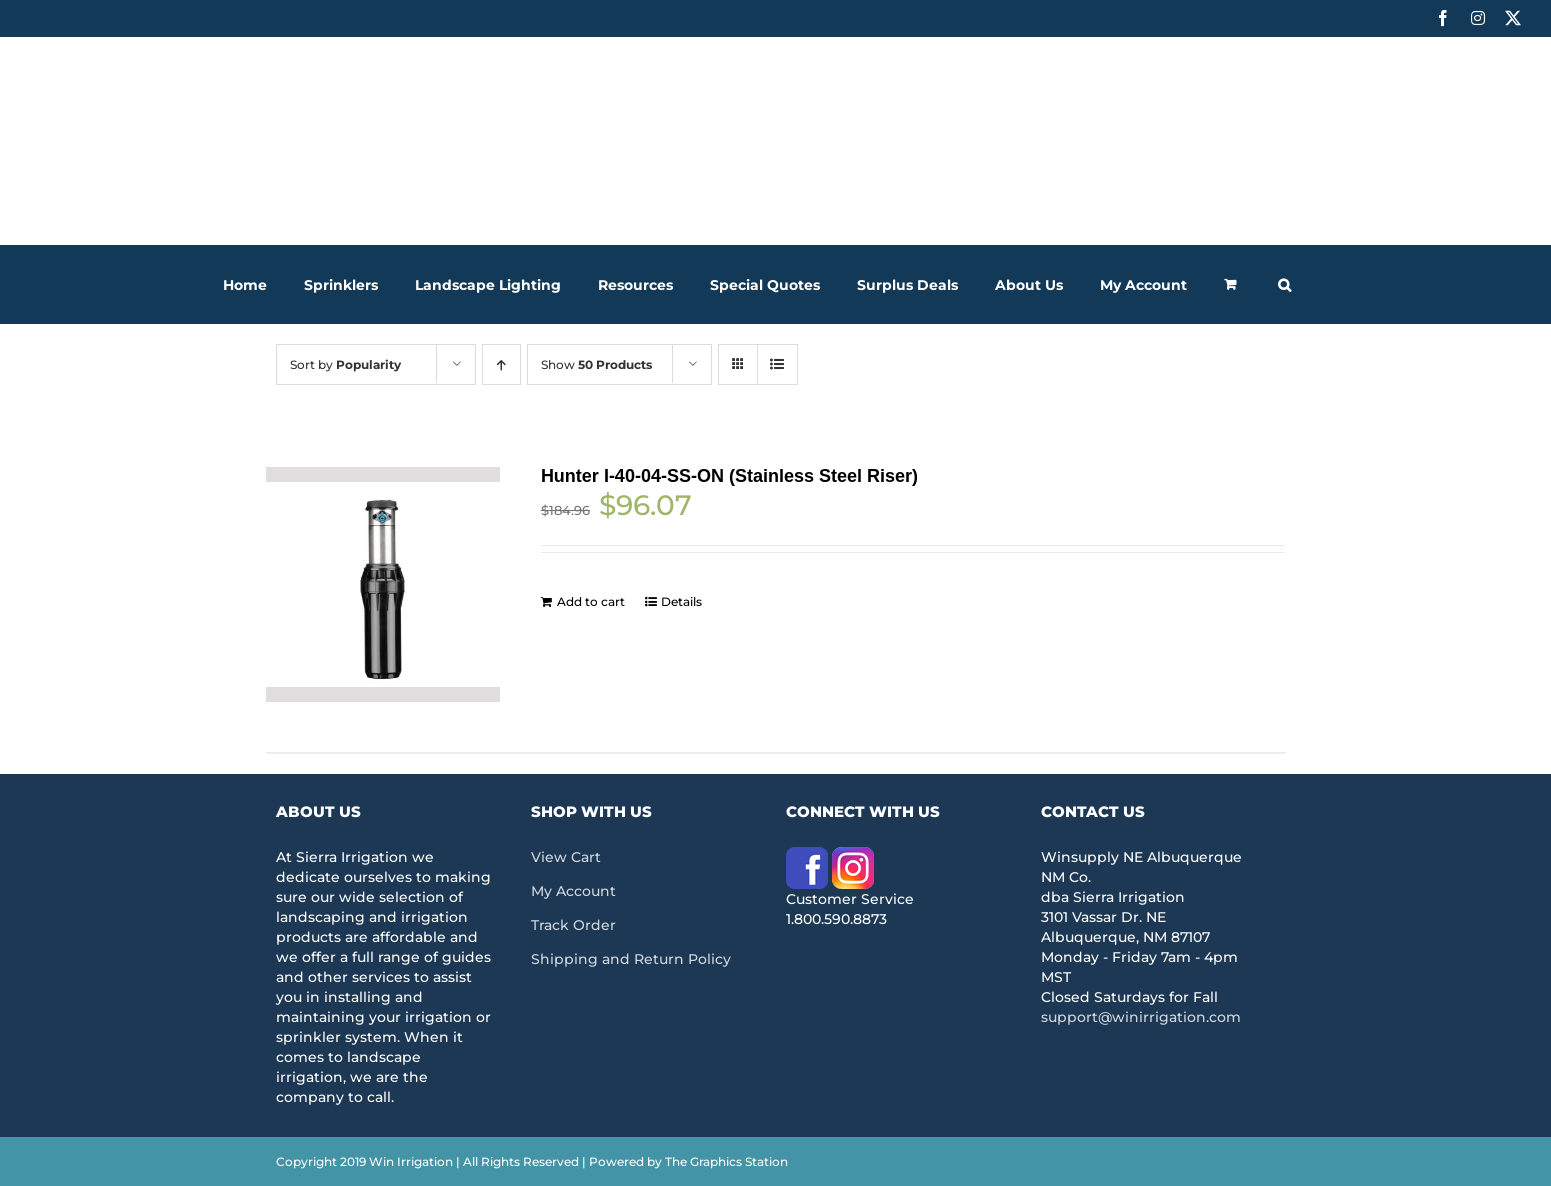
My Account (573, 891)
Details (681, 601)
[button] (1284, 284)
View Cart (566, 857)
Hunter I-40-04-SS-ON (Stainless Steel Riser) (729, 476)
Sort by (345, 364)
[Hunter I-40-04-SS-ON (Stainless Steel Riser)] (383, 584)
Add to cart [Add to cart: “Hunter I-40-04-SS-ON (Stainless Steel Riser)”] (591, 601)
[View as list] (777, 364)
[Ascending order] (501, 364)
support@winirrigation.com (1141, 1017)
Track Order (573, 925)
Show (596, 364)
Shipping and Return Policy (631, 959)
